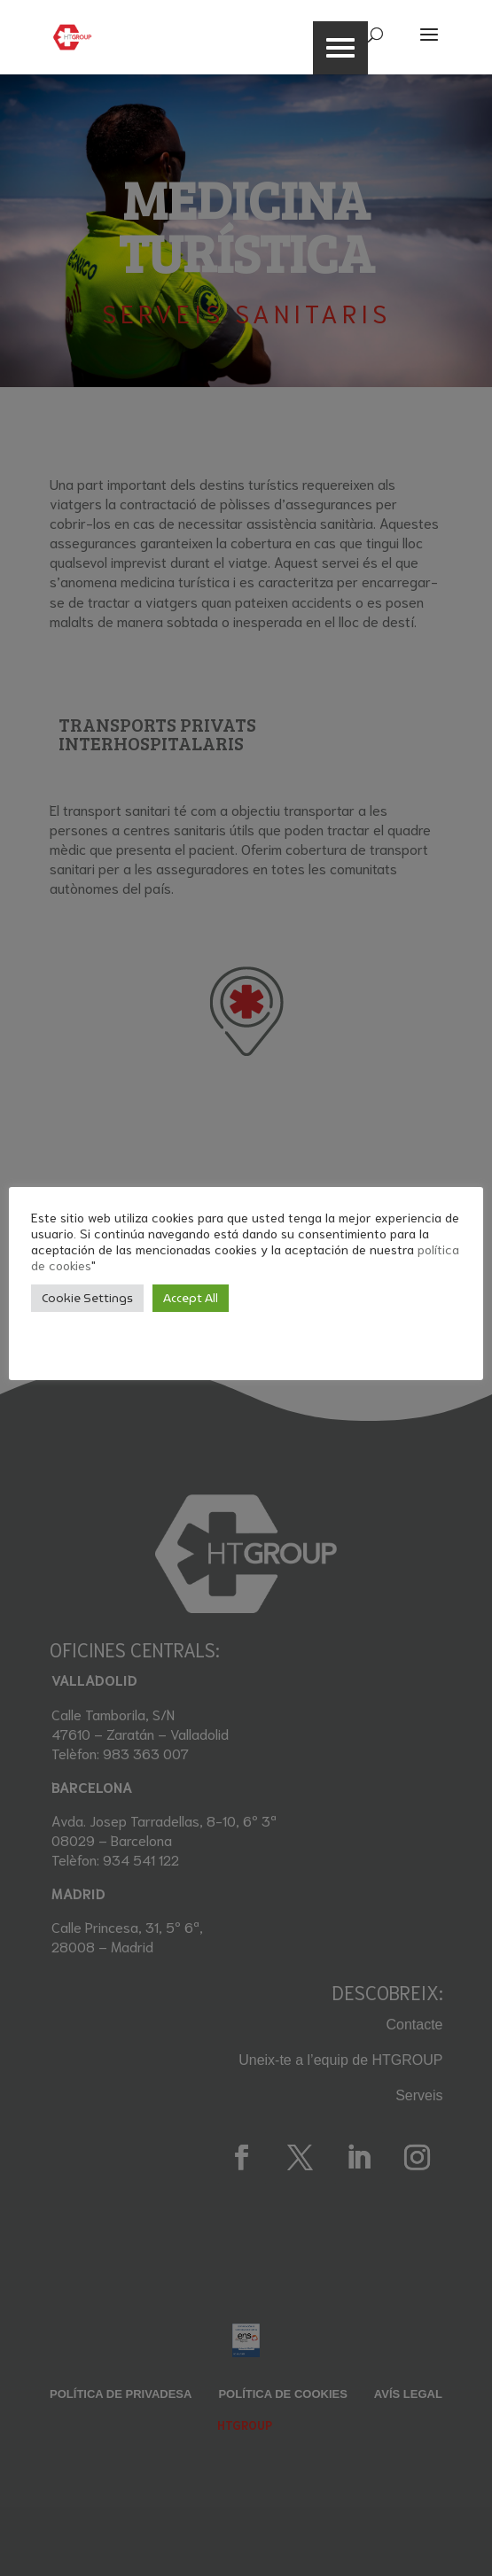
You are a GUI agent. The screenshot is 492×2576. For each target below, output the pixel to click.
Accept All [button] (190, 1298)
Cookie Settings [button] (87, 1298)
